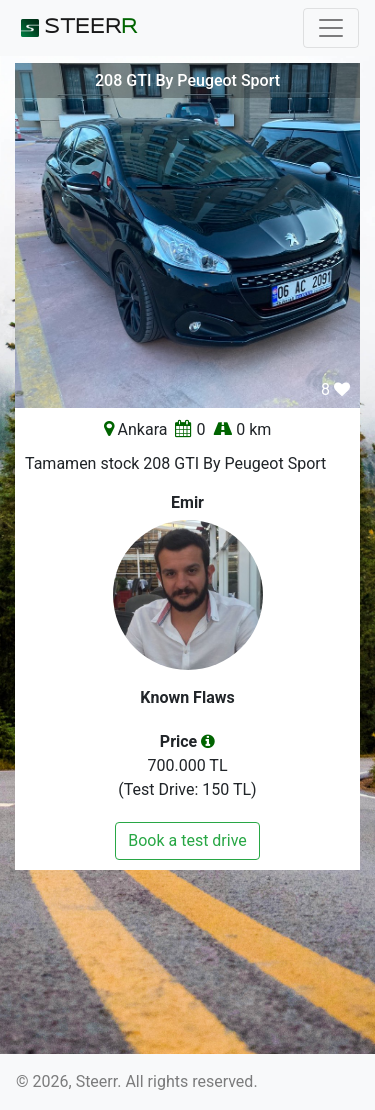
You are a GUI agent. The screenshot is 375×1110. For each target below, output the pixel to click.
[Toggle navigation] (331, 28)
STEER (76, 28)
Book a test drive (187, 840)
